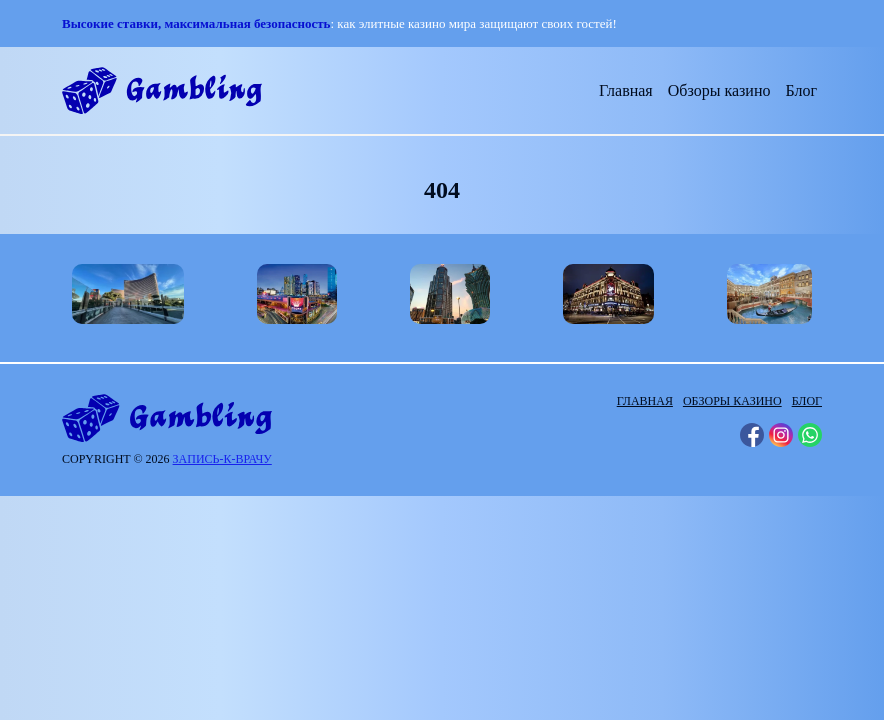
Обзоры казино (719, 90)
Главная (626, 90)
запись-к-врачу (222, 459)
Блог (801, 90)
